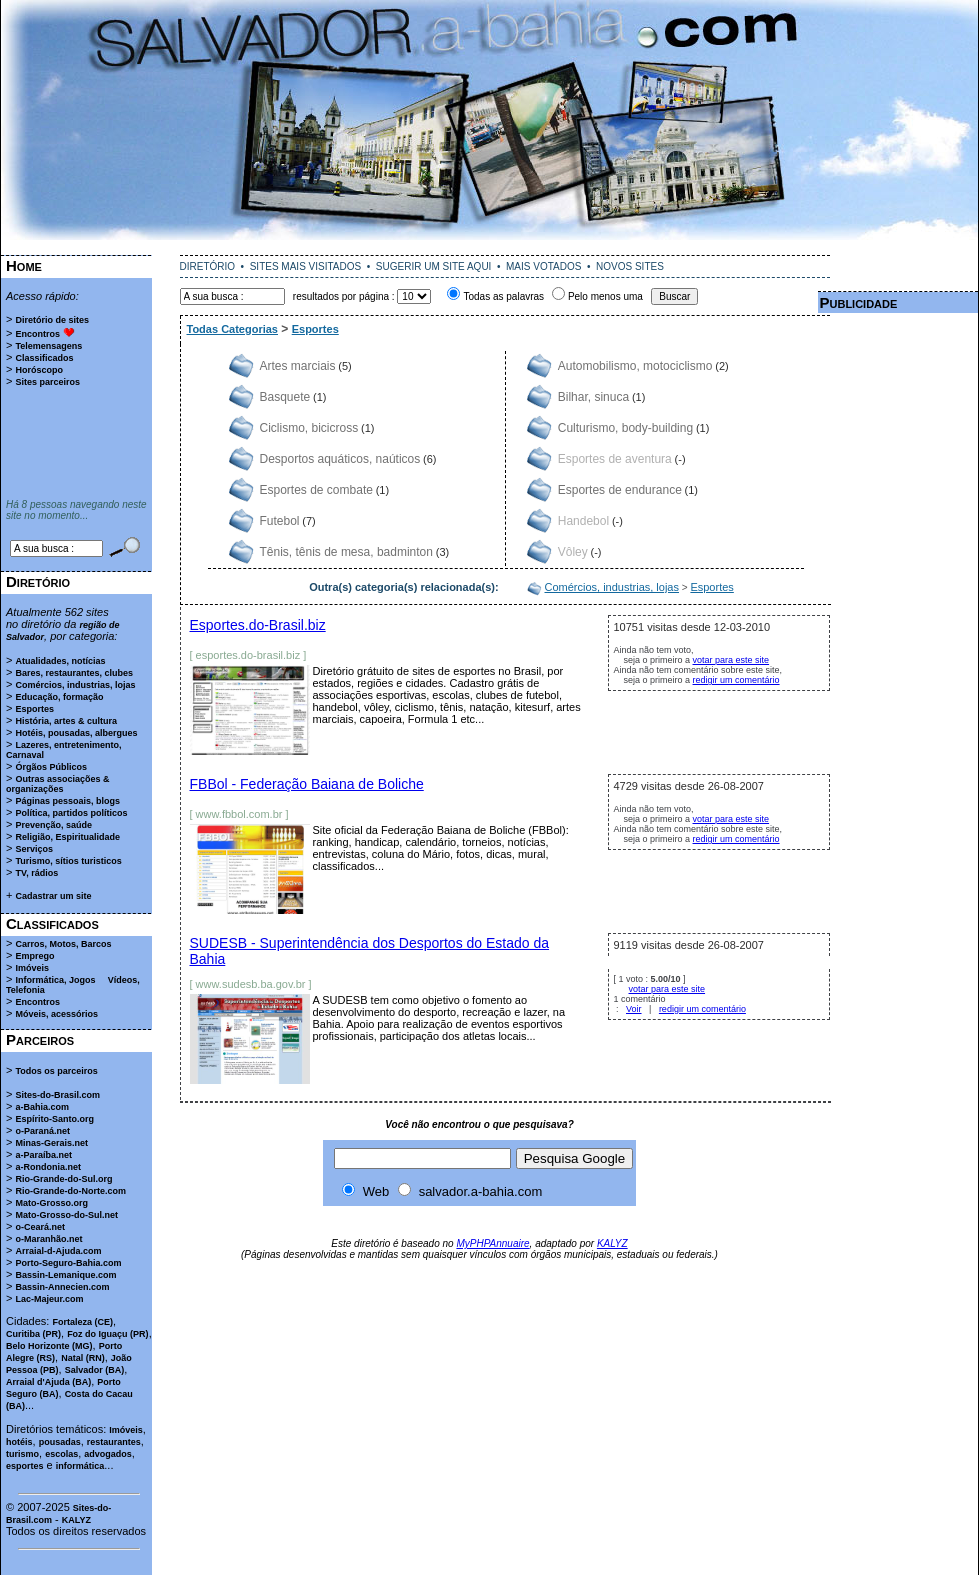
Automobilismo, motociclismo (635, 366)
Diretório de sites (52, 320)
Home (24, 265)
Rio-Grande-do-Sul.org (63, 1179)
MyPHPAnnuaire (492, 1243)
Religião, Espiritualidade (67, 837)
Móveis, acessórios (56, 1014)
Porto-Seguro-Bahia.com (68, 1263)
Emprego (34, 956)
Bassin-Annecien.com (62, 1287)
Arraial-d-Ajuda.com (58, 1251)
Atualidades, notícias (60, 661)
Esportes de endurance (620, 490)
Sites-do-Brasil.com (57, 1095)
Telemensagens (48, 346)
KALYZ (76, 1520)
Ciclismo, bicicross (309, 428)
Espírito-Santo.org (54, 1119)
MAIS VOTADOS (543, 266)
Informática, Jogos (55, 980)
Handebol (583, 521)
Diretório (38, 581)
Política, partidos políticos (71, 813)
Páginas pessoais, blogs (67, 801)
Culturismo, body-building (625, 428)
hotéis (19, 1442)
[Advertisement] (76, 444)
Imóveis (32, 968)
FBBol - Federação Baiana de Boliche (307, 784)
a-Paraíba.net (43, 1155)
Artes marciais (298, 366)
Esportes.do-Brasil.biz (258, 625)
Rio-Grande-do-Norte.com (70, 1191)
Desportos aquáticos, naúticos (340, 459)
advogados (108, 1454)
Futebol (280, 521)
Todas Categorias (233, 329)
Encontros (37, 334)
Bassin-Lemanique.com (65, 1275)
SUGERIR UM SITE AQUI (434, 266)
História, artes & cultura (66, 721)
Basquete (285, 397)
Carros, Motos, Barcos (63, 944)
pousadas (60, 1442)
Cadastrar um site (53, 896)
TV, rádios (36, 873)
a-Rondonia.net (48, 1167)
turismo (22, 1454)
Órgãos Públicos (51, 767)
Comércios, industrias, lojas (75, 685)
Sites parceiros (47, 382)
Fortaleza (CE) (82, 1322)
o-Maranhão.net (48, 1239)
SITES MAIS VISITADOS (306, 266)
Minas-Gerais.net (51, 1143)
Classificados (44, 358)
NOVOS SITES (630, 266)
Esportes (34, 709)
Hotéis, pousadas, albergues (76, 733)
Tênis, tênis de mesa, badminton (346, 552)
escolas (61, 1454)
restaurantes (114, 1442)
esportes (25, 1466)
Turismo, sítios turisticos (68, 861)
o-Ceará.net (40, 1227)
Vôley (573, 552)
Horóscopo (39, 370)
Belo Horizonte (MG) (49, 1346)
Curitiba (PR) (33, 1334)
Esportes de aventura (615, 459)
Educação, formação (59, 697)
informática (80, 1466)
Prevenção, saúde (53, 825)
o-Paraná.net (42, 1131)
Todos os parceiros (56, 1071)
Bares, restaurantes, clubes (74, 673)
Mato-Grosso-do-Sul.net (66, 1215)
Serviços (34, 849)
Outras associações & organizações (58, 784)
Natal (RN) (83, 1358)
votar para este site (731, 660)
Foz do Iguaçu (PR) (108, 1334)
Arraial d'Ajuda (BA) (48, 1382)
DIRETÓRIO (208, 266)
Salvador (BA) (95, 1370)
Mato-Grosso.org (51, 1203)
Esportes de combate (316, 490)
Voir (634, 1009)
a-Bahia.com (42, 1107)
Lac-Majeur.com (49, 1299)
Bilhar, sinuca (593, 397)
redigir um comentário (736, 680)
